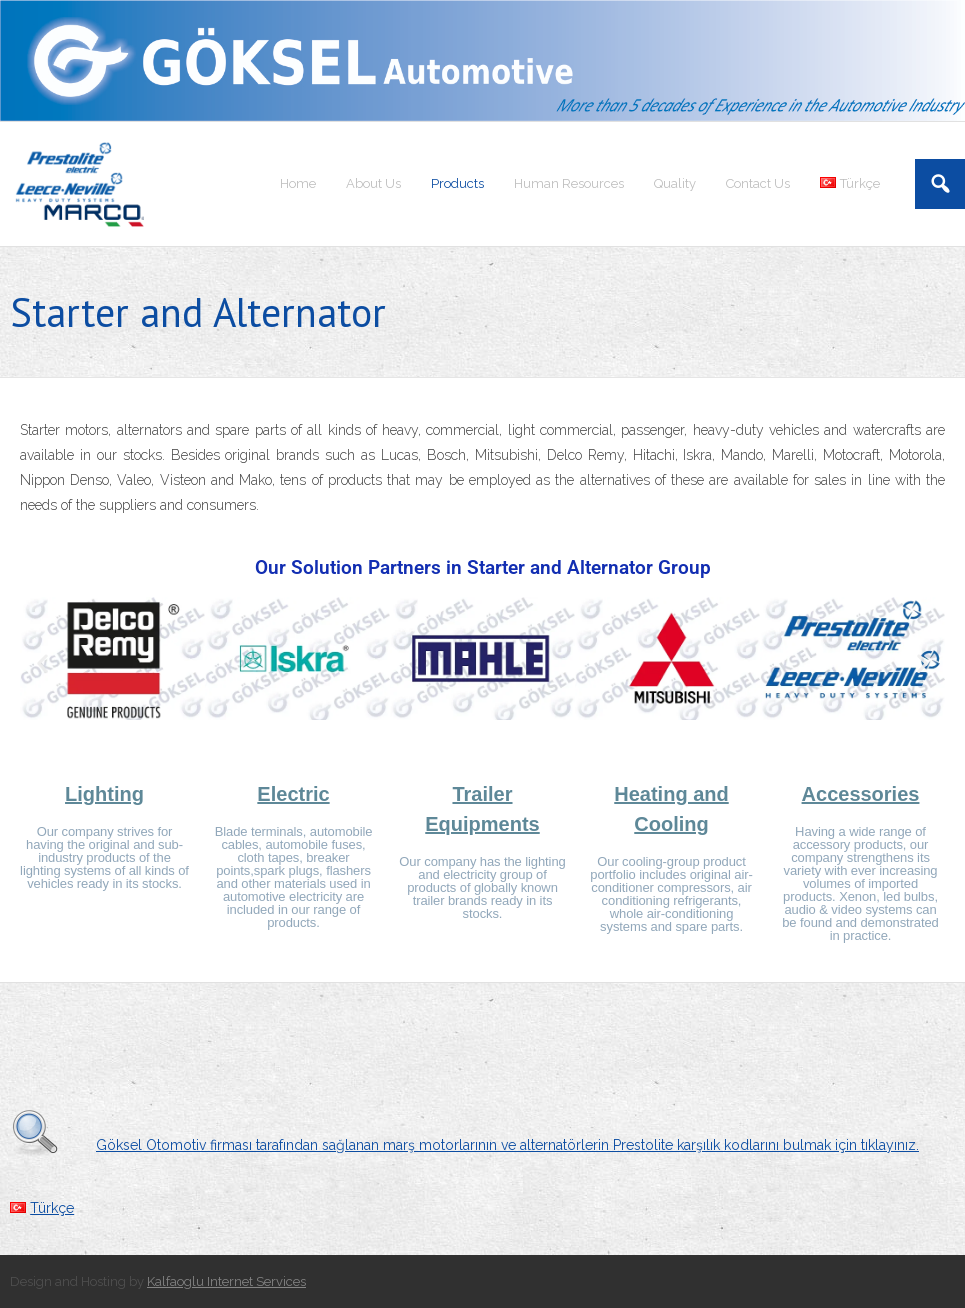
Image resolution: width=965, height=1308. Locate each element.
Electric (293, 794)
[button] (42, 662)
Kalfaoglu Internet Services (226, 1281)
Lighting (104, 794)
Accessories (861, 794)
